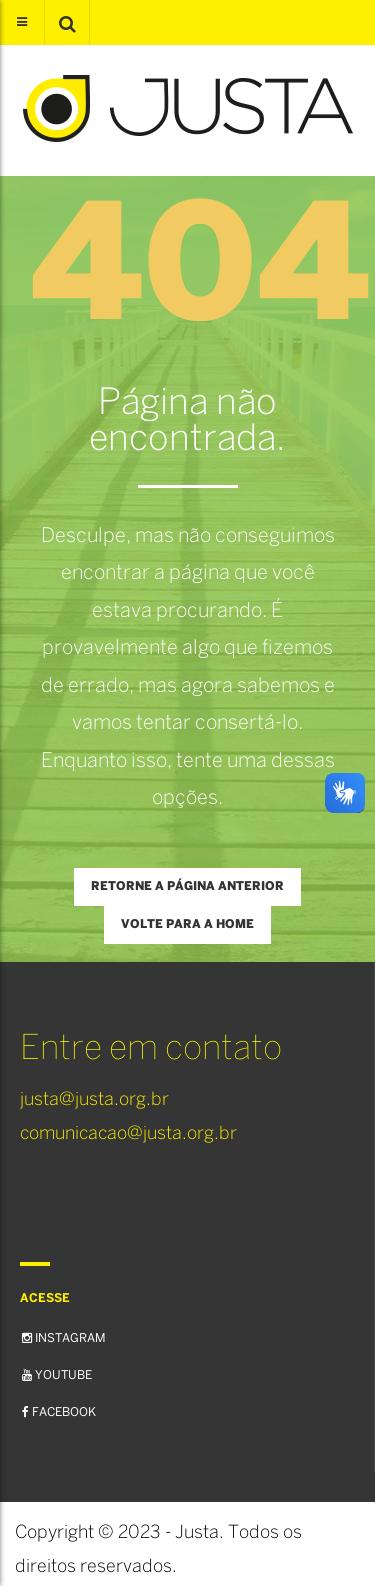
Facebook (58, 1412)
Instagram (63, 1338)
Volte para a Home (187, 924)
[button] (67, 22)
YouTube (56, 1375)
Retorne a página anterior (187, 886)
